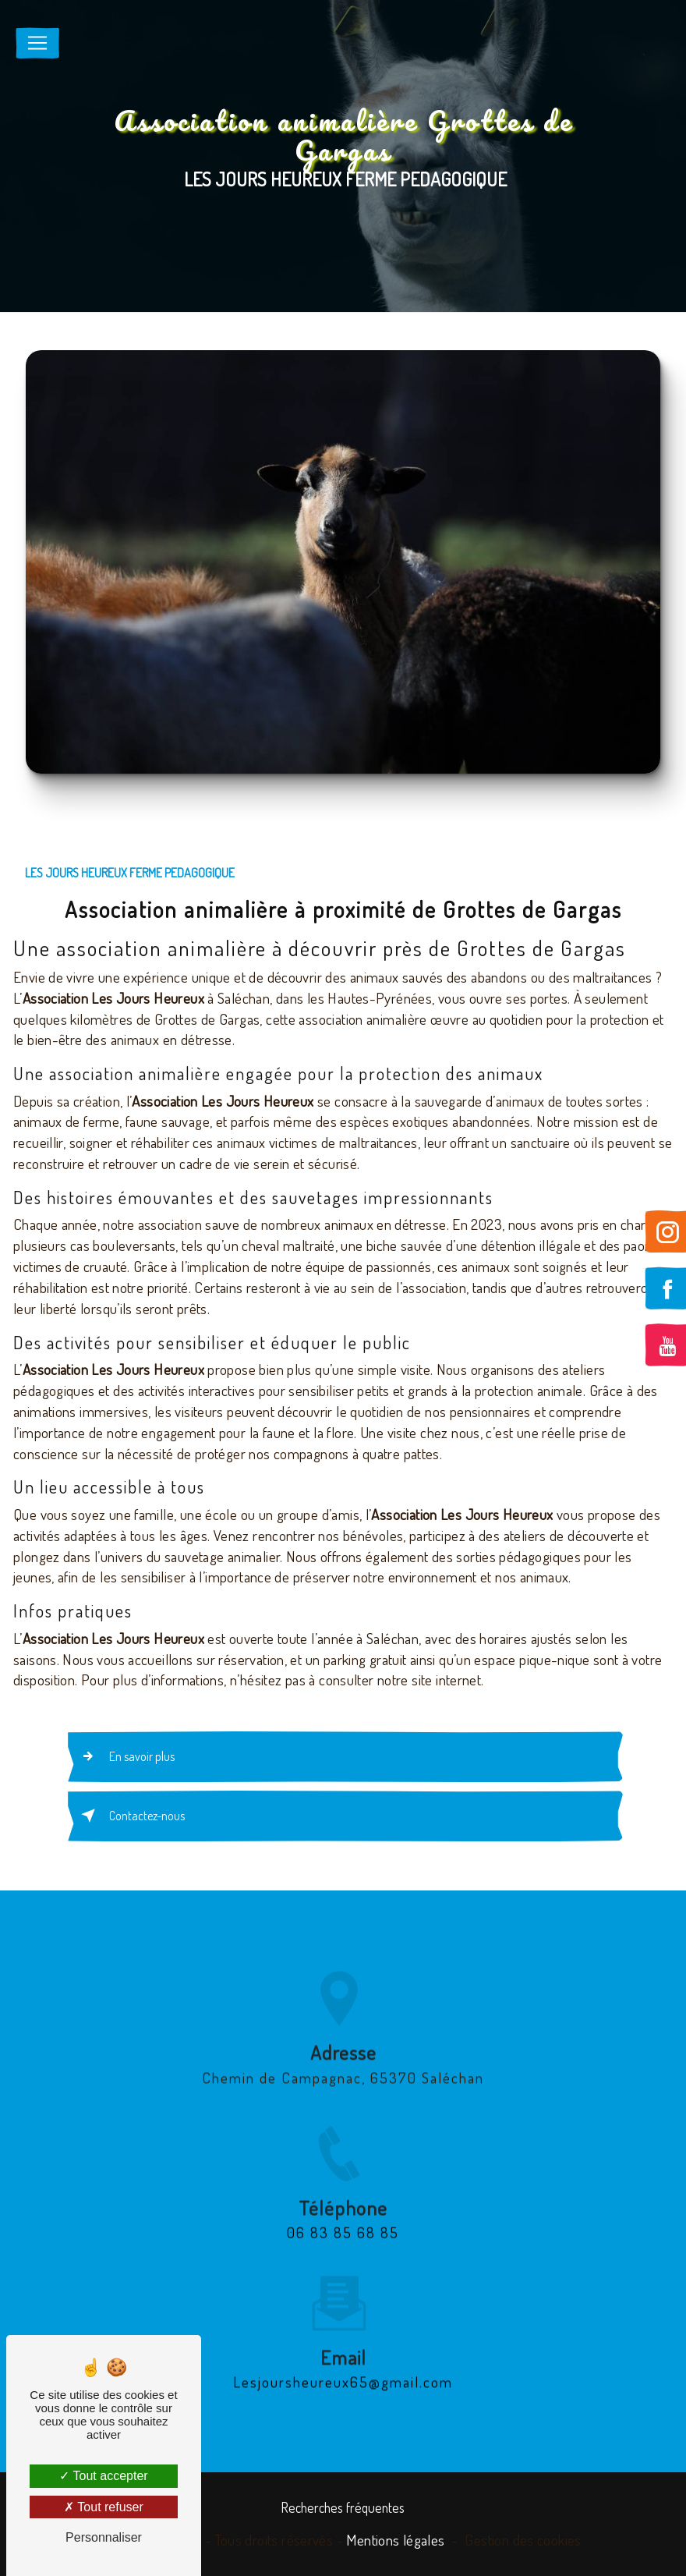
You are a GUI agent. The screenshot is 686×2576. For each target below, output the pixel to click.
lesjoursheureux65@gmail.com (343, 2362)
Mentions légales (395, 2539)
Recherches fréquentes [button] (343, 2507)
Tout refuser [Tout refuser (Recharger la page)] (103, 2507)
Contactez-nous (130, 1815)
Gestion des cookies (523, 2539)
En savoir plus (125, 1756)
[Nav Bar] (37, 42)
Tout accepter (103, 2475)
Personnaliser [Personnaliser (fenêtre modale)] (103, 2537)
